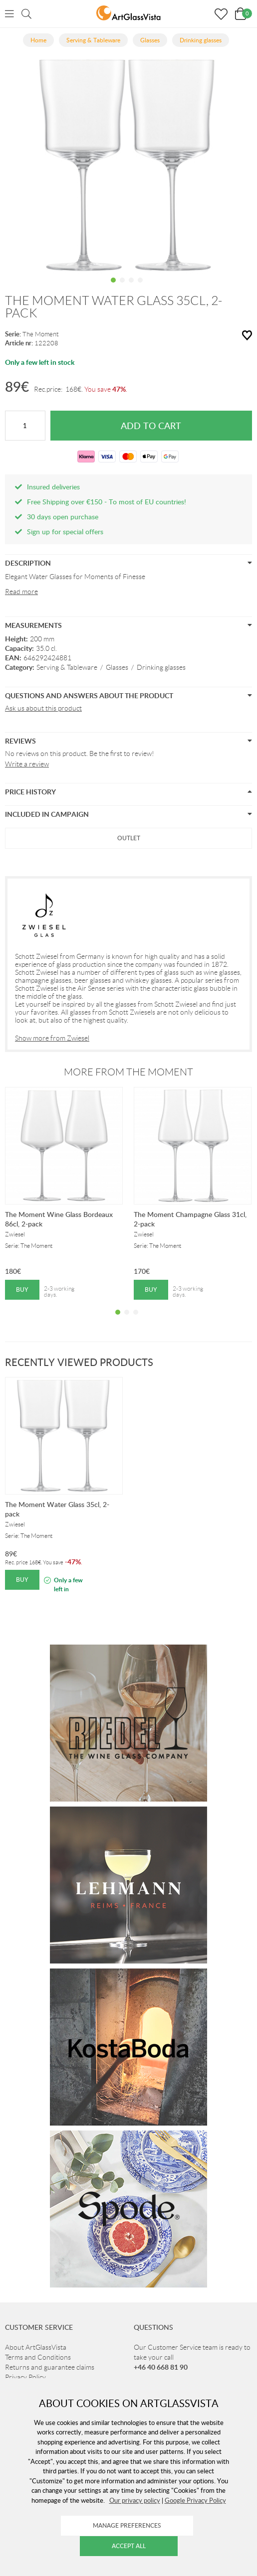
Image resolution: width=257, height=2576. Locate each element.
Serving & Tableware (66, 667)
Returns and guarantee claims (49, 2367)
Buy (22, 1289)
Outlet (128, 838)
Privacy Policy (25, 2377)
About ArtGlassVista (35, 2347)
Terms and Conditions (38, 2357)
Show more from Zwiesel (52, 1038)
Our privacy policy (134, 2500)
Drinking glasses (161, 667)
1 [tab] (113, 288)
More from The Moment (128, 1071)
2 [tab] (122, 288)
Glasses (117, 667)
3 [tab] (131, 288)
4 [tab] (140, 288)
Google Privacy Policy (195, 2500)
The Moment (40, 334)
